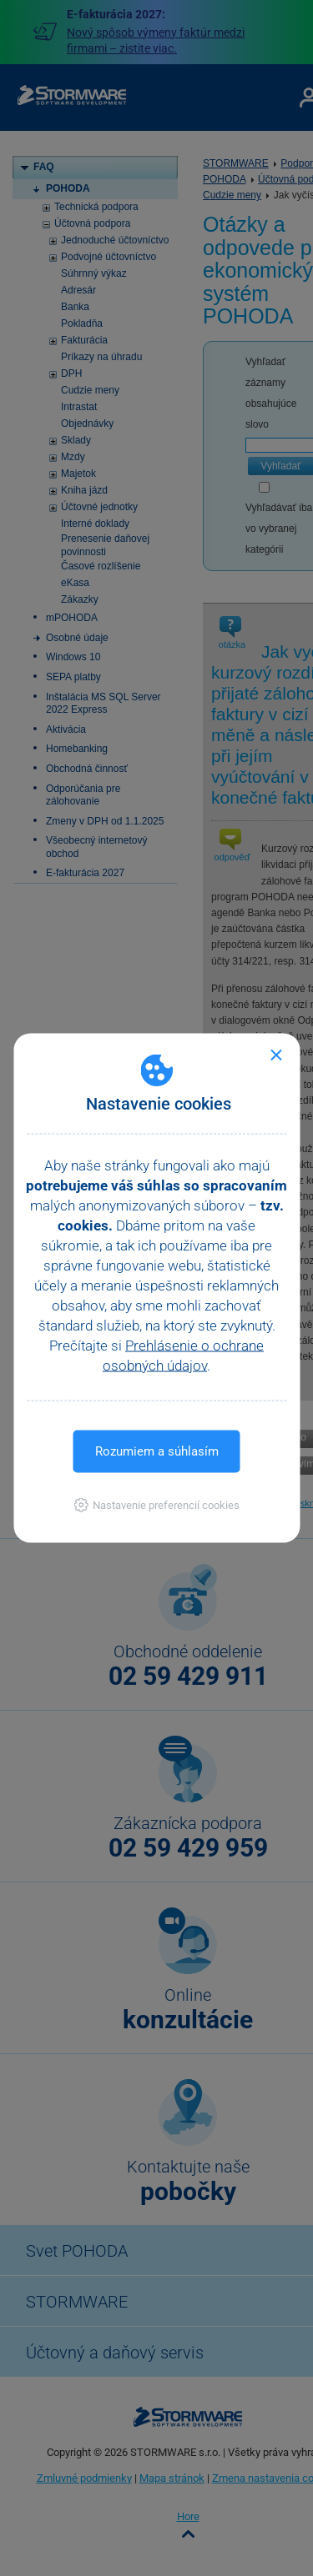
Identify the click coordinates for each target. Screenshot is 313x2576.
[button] (156, 1505)
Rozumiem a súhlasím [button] (157, 1451)
